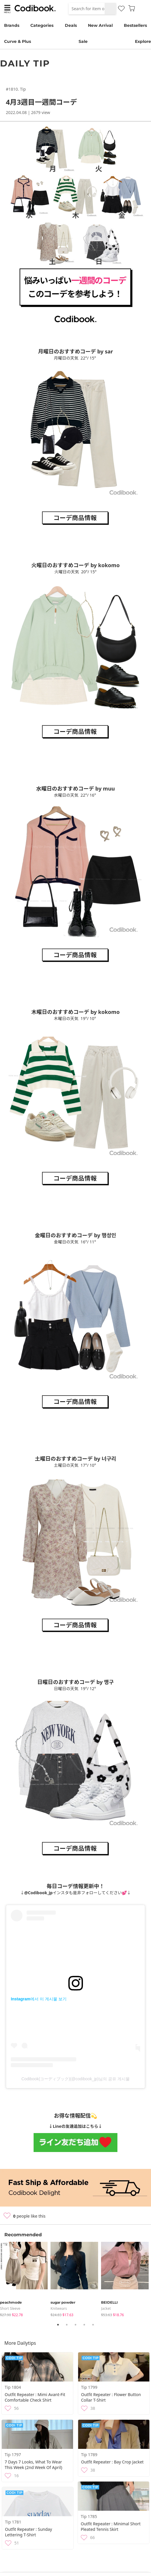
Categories (41, 25)
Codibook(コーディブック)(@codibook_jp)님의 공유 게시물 (75, 2078)
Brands (11, 25)
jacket (106, 2308)
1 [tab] (58, 2325)
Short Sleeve (10, 2308)
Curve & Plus (17, 41)
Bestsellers (135, 25)
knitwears (59, 2308)
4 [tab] (84, 2325)
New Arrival (100, 25)
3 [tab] (76, 2325)
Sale (83, 41)
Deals (71, 25)
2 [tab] (67, 2325)
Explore (143, 41)
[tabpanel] (25, 2279)
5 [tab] (93, 2325)
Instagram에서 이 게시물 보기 (39, 1999)
